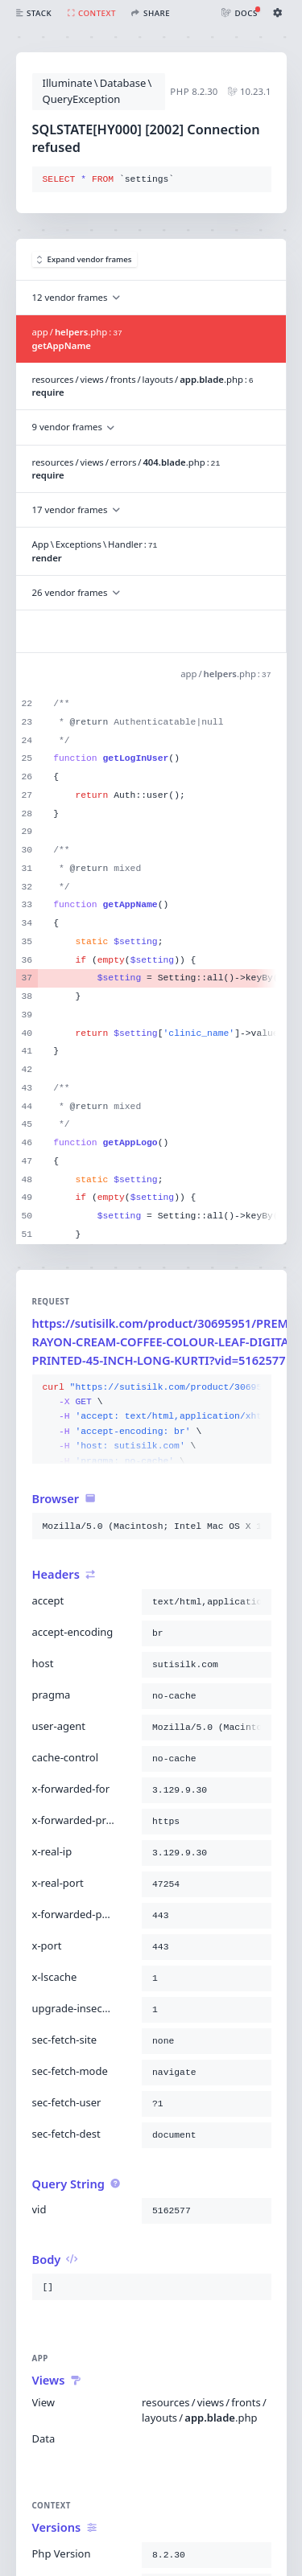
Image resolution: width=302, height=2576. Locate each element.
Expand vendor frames (84, 259)
